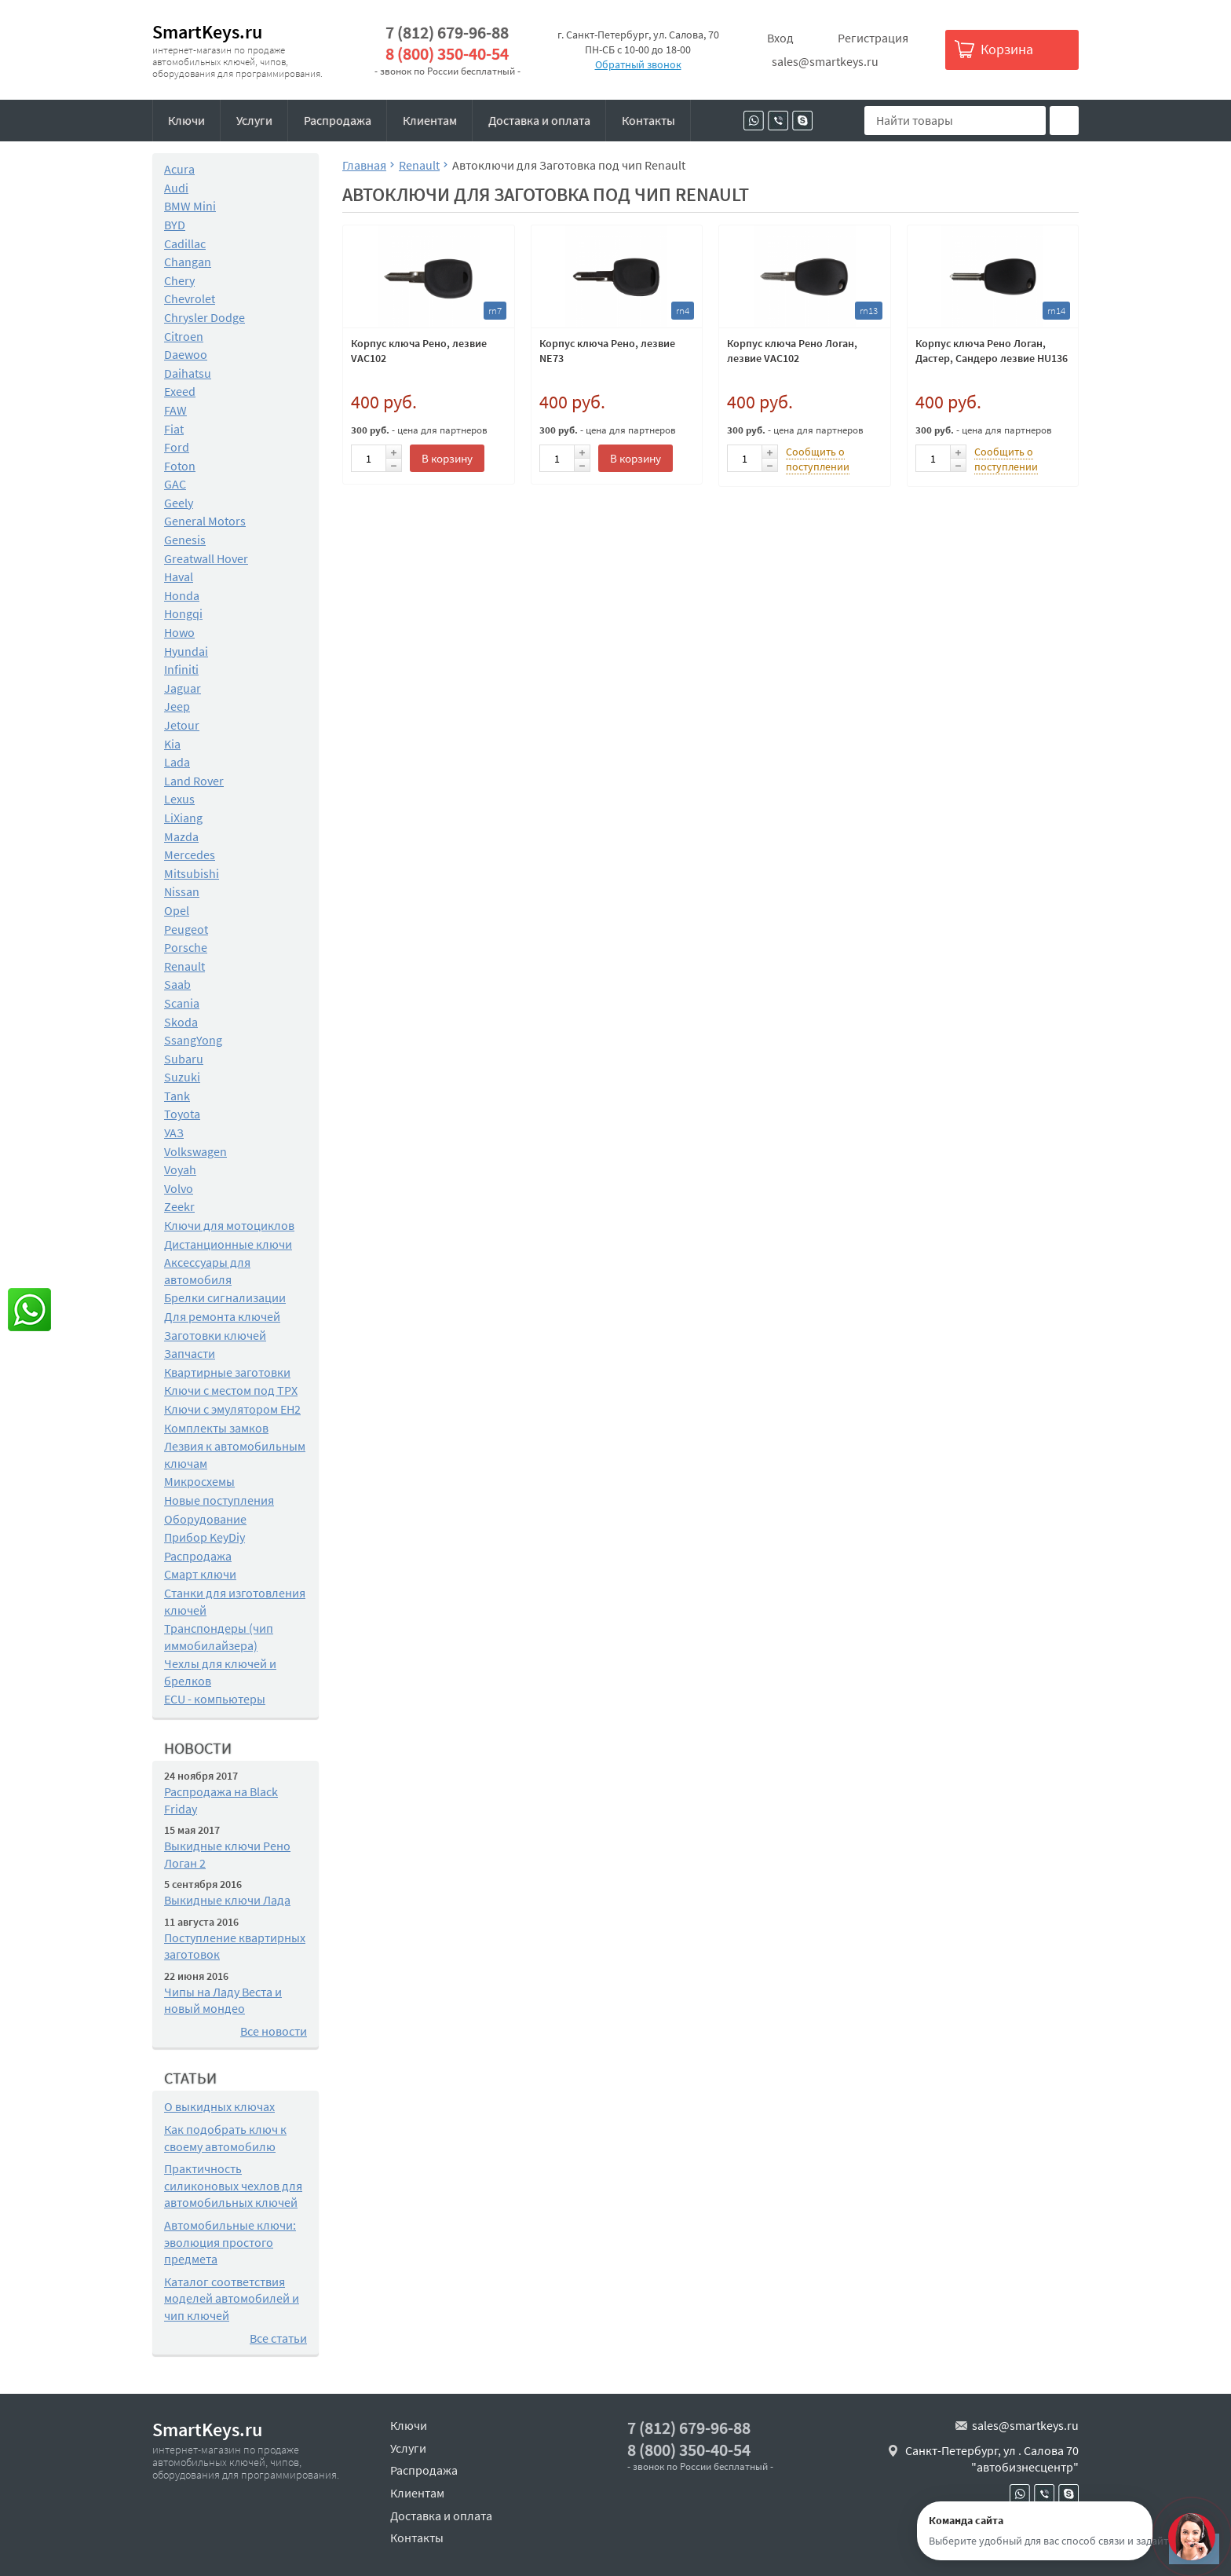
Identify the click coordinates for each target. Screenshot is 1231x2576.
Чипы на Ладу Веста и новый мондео (223, 2000)
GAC (175, 484)
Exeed (179, 391)
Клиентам (430, 120)
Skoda (181, 1022)
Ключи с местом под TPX (231, 1390)
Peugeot (186, 929)
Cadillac (185, 243)
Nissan (181, 891)
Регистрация (873, 38)
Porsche (185, 947)
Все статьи (278, 2338)
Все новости (273, 2031)
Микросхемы (199, 1481)
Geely (178, 502)
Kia (172, 744)
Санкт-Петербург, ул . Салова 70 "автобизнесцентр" (992, 2458)
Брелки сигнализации (225, 1297)
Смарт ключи (200, 1574)
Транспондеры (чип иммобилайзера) (218, 1636)
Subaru (183, 1059)
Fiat (174, 429)
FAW (175, 410)
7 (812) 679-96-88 (447, 32)
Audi (176, 188)
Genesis (185, 539)
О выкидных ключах (219, 2106)
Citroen (183, 336)
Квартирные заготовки (227, 1372)
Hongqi (183, 613)
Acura (179, 169)
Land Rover (194, 781)
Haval (178, 576)
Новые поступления (219, 1500)
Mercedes (189, 854)
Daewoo (185, 354)
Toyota (182, 1114)
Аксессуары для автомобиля (207, 1270)
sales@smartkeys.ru (825, 61)
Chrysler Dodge (204, 317)
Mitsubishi (191, 873)
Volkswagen (195, 1151)
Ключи (186, 120)
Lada (177, 762)
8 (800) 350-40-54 (447, 53)
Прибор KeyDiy (204, 1537)
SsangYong (193, 1040)
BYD (174, 224)
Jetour (181, 725)
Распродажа (337, 120)
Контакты (648, 120)
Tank (177, 1095)
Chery (179, 280)
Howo (179, 632)
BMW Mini (190, 206)
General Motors (205, 521)
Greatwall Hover (206, 558)
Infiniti (181, 669)
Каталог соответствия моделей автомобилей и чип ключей (231, 2298)
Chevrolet (189, 298)
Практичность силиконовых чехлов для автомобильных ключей (233, 2185)
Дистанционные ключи (228, 1244)
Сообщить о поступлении (817, 459)
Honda (181, 595)
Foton (179, 466)
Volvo (178, 1188)
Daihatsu (187, 373)
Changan (187, 261)
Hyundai (186, 651)
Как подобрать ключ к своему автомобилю (225, 2137)
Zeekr (179, 1206)
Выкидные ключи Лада (227, 1900)
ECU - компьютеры (214, 1699)
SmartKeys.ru (207, 32)
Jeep (177, 706)
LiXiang (183, 817)
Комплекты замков (216, 1428)
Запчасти (189, 1353)
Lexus (179, 799)
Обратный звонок (638, 64)
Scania (181, 1003)
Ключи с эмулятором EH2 (232, 1409)
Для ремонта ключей (222, 1316)
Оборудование (205, 1519)
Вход (780, 38)
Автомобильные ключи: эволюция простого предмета (230, 2242)
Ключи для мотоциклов (229, 1225)
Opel (176, 910)
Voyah (180, 1169)
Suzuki (182, 1077)
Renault (184, 966)
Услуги (254, 120)
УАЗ (174, 1132)
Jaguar (182, 688)
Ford (176, 447)
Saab (177, 984)
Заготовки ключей (215, 1335)
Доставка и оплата (539, 120)
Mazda (181, 836)
